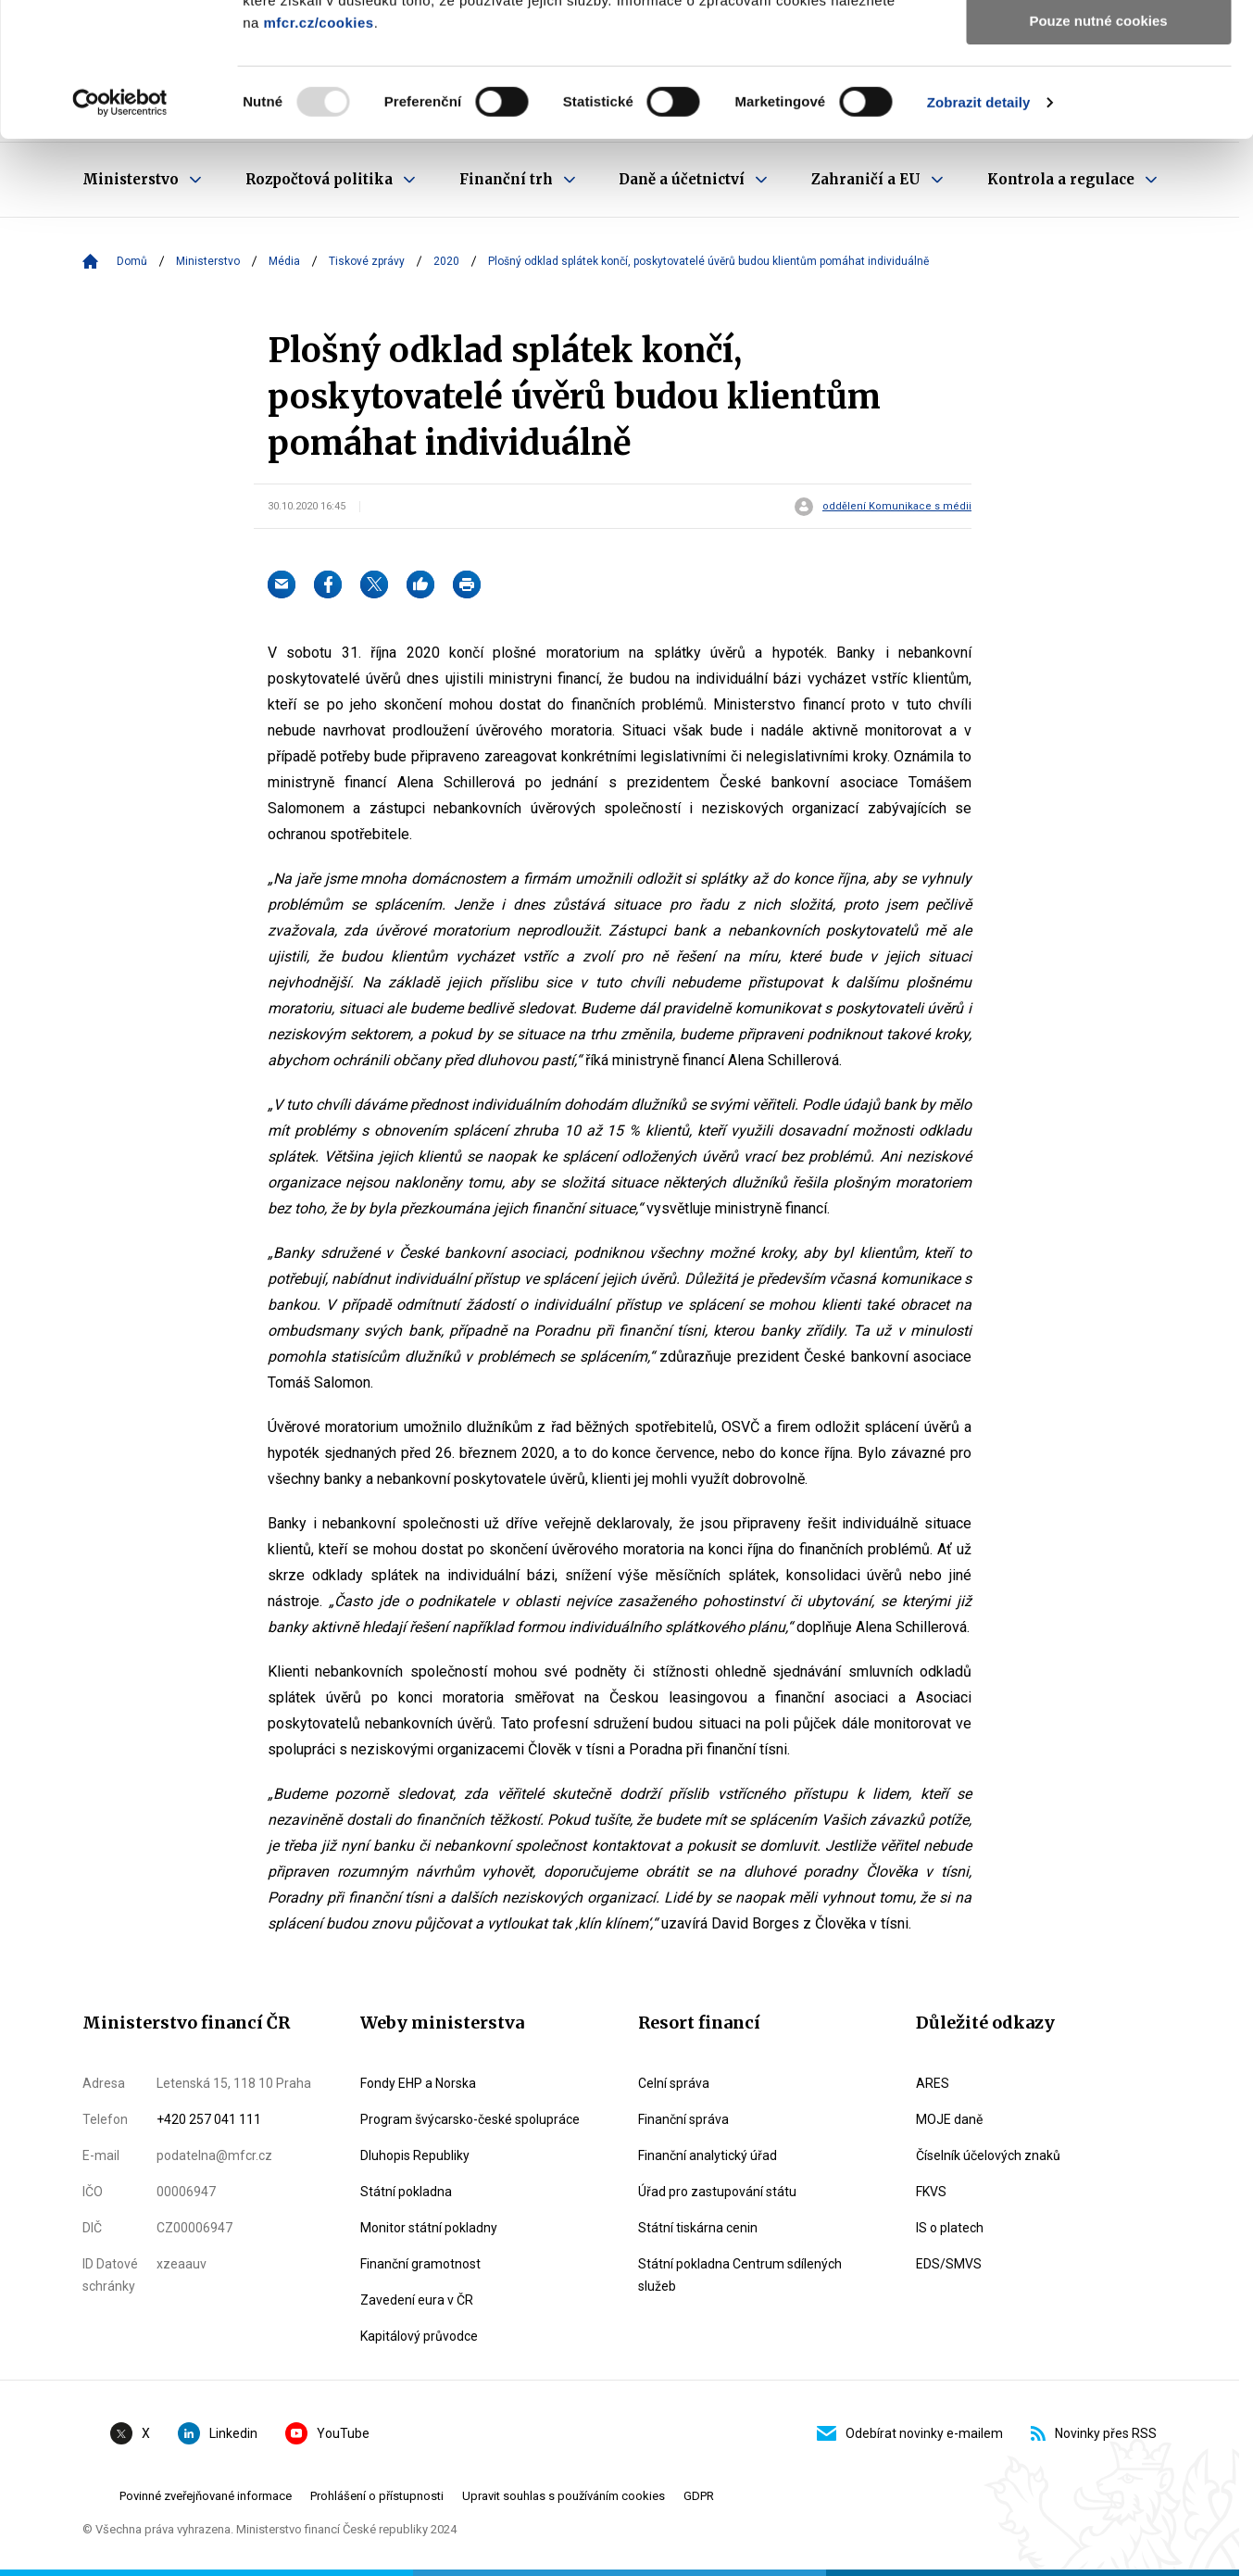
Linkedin (217, 2433)
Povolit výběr (1098, 100)
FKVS (931, 2191)
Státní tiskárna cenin (698, 2227)
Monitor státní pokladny (428, 2227)
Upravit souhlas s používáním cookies (563, 2496)
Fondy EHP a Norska (418, 2083)
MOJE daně (949, 2119)
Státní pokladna (406, 2191)
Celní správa (673, 2083)
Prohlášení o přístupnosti (377, 2496)
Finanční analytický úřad (707, 2155)
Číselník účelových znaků (988, 2155)
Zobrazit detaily (979, 236)
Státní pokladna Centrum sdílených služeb (740, 2274)
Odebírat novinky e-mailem (910, 2433)
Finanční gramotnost (420, 2263)
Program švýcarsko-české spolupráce (470, 2119)
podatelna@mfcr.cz (214, 2155)
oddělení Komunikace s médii (896, 506)
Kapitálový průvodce (419, 2336)
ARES (932, 2083)
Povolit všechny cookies (1098, 46)
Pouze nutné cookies (1098, 154)
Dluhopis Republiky (415, 2155)
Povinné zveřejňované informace (205, 2496)
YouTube (327, 2433)
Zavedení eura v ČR (416, 2300)
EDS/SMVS (949, 2263)
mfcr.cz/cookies (318, 156)
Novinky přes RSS (1094, 2433)
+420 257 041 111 (209, 2119)
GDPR (698, 2496)
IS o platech (950, 2227)
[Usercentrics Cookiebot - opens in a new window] (120, 236)
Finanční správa (683, 2119)
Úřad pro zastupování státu (717, 2191)
